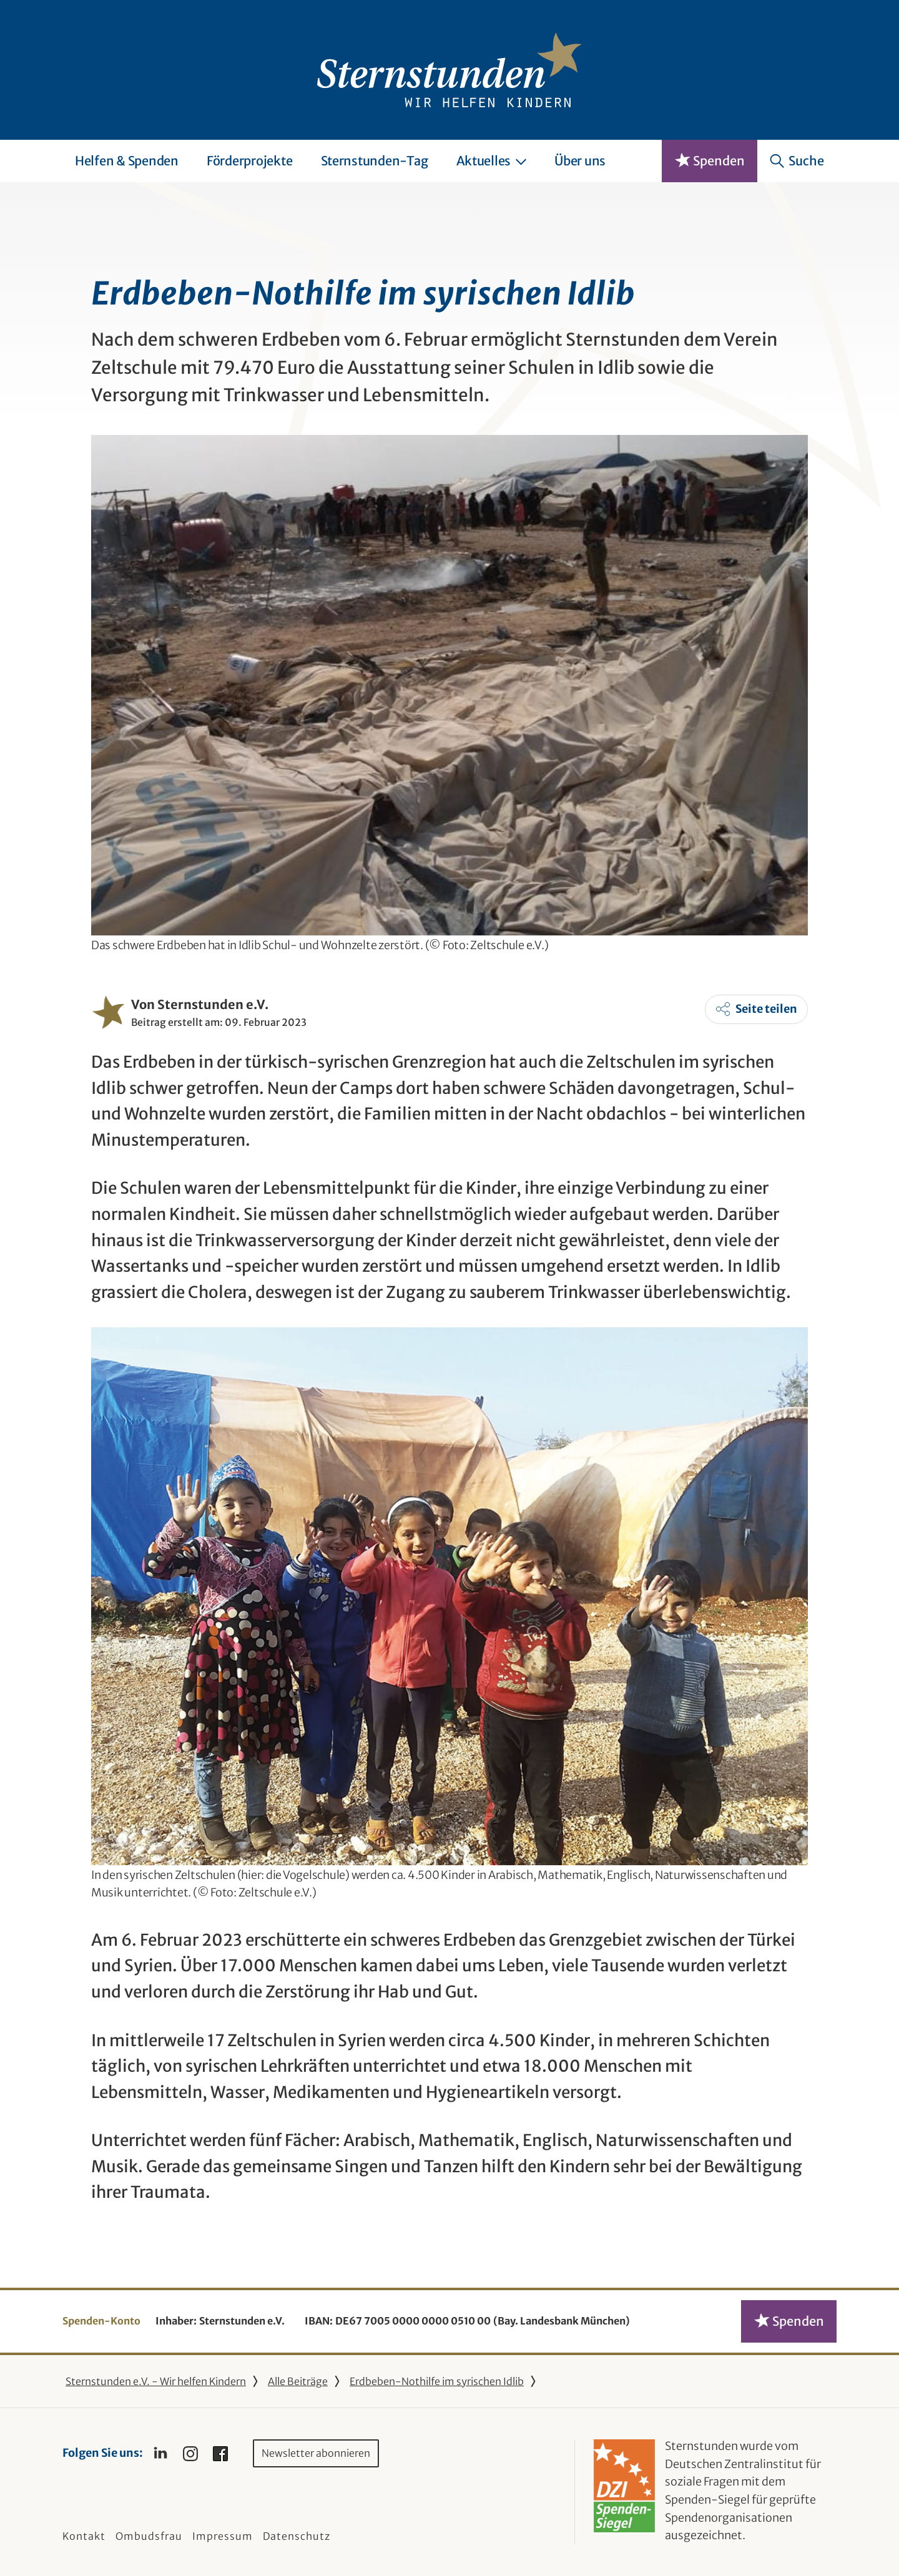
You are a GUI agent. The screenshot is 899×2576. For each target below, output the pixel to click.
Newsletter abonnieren (316, 2453)
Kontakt (84, 2536)
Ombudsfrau (148, 2536)
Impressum (222, 2536)
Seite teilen (766, 1009)
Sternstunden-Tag (374, 160)
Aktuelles (491, 160)
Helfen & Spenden (127, 160)
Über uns (580, 160)
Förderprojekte (250, 160)
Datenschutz (296, 2536)
